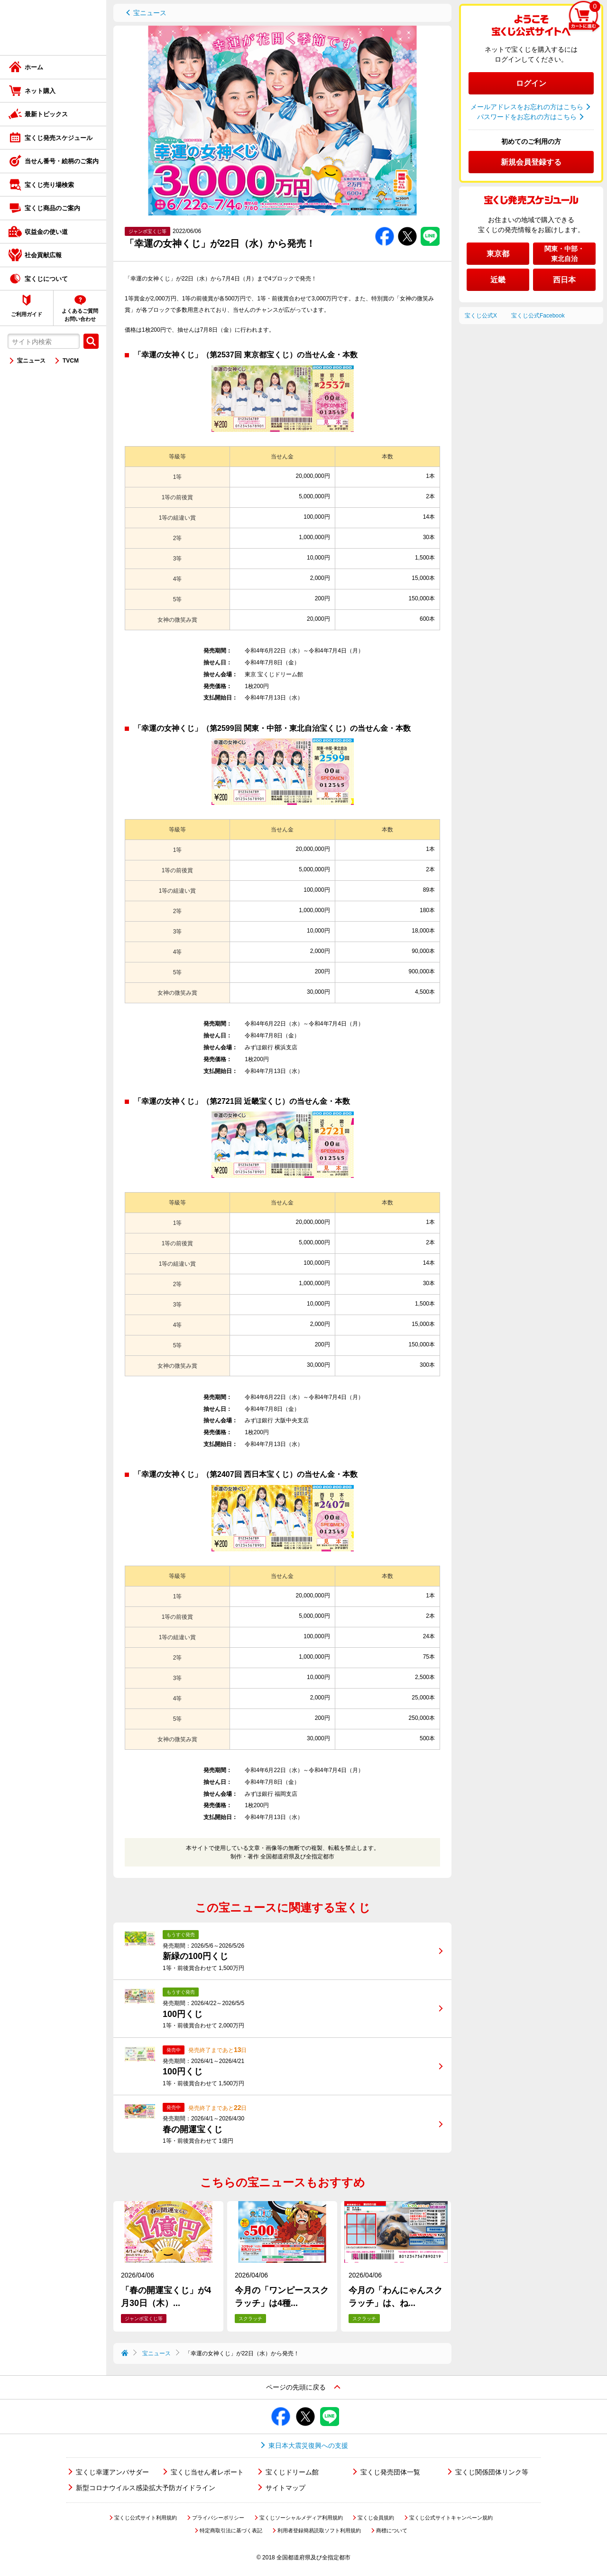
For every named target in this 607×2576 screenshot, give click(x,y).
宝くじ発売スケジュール (58, 137)
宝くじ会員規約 (376, 2517)
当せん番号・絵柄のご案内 (62, 161)
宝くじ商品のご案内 (52, 208)
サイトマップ (285, 2488)
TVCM (71, 360)
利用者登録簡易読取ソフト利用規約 (319, 2530)
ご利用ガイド (26, 314)
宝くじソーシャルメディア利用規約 (301, 2517)
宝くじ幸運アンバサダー (112, 2472)
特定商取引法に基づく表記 (231, 2530)
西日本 (564, 280)
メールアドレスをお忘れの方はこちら (526, 107)
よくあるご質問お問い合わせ (80, 315)
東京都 (498, 254)
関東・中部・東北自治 (564, 253)
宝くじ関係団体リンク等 (491, 2472)
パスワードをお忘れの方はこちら (527, 117)
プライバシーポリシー (218, 2517)
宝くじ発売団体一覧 (390, 2472)
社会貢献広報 (43, 255)
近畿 (498, 280)
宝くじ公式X (481, 315)
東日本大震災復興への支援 (308, 2445)
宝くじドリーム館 (292, 2472)
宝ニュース (31, 360)
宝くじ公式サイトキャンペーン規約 (451, 2517)
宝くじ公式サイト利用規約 (145, 2517)
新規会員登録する (531, 162)
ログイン (531, 83)
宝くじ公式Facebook (538, 315)
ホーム (34, 67)
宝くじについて (46, 278)
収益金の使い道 (46, 231)
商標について (391, 2530)
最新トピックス (46, 114)
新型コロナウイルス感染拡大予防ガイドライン (145, 2488)
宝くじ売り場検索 (49, 184)
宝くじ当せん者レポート (207, 2472)
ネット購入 (40, 90)
